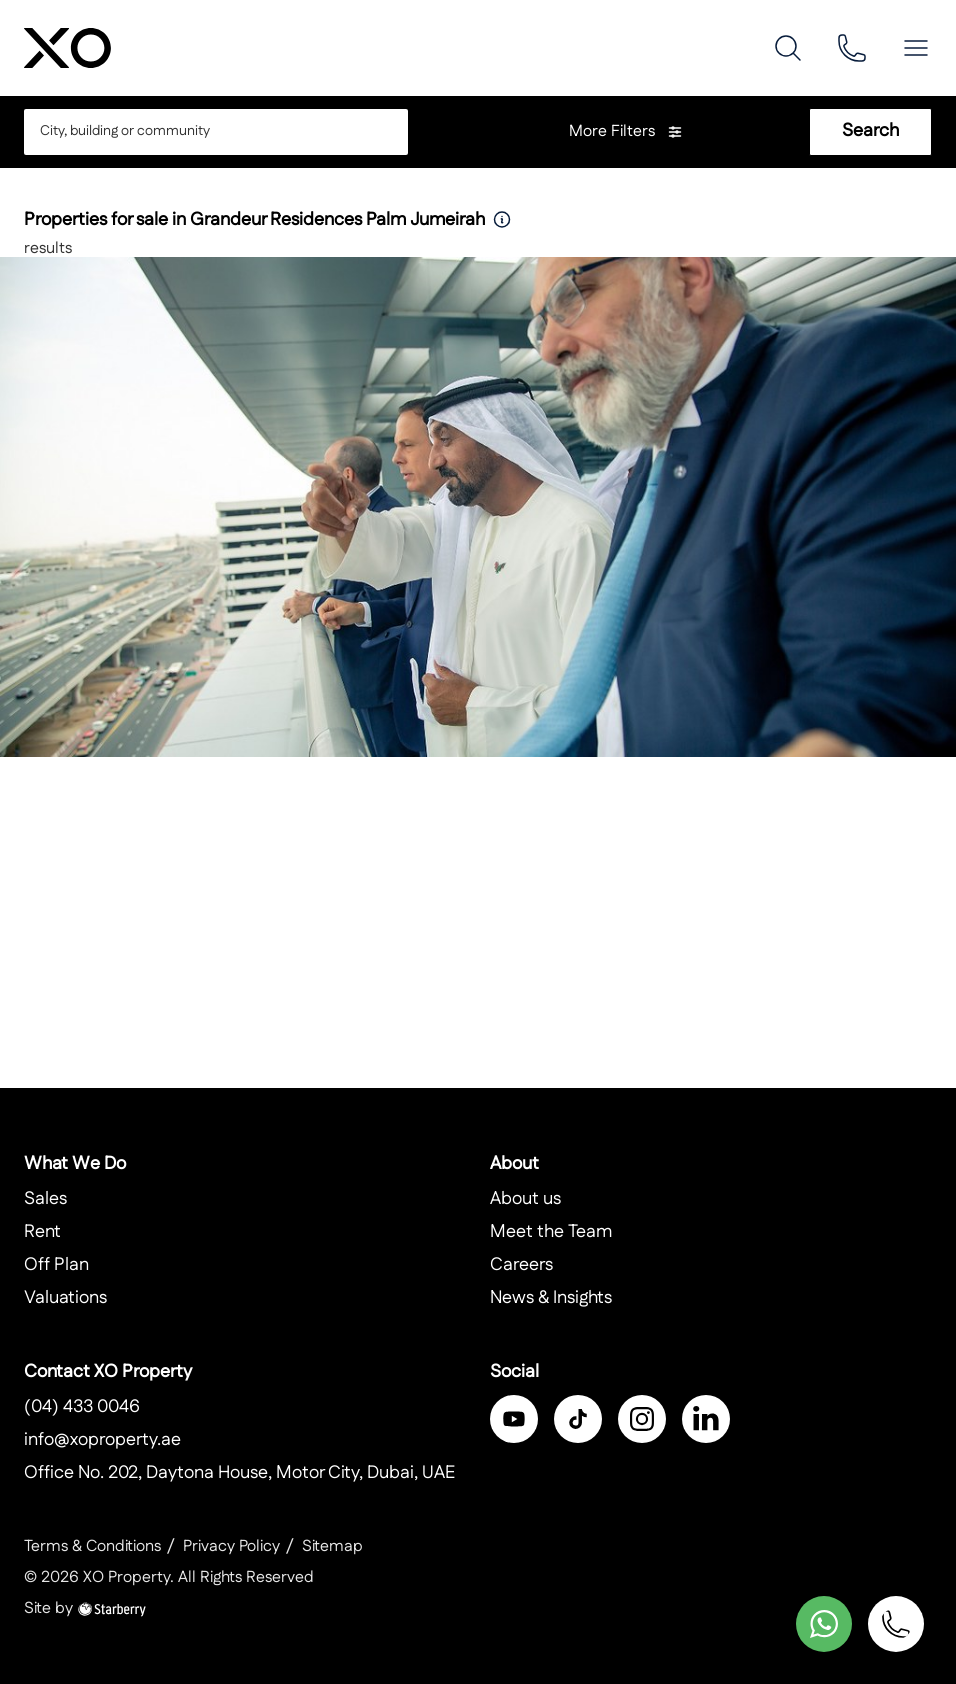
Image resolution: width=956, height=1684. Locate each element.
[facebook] (514, 1419)
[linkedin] (706, 1419)
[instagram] (642, 1419)
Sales (45, 1199)
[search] (788, 48)
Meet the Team (551, 1232)
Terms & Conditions (92, 1546)
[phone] (852, 48)
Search (870, 131)
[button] (916, 48)
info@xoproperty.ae (102, 1440)
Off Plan (56, 1265)
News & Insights (551, 1298)
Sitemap (332, 1546)
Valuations (65, 1298)
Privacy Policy (231, 1546)
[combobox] (199, 132)
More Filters (626, 132)
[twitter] (578, 1419)
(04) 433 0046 (82, 1407)
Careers (521, 1265)
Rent (42, 1232)
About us (525, 1199)
